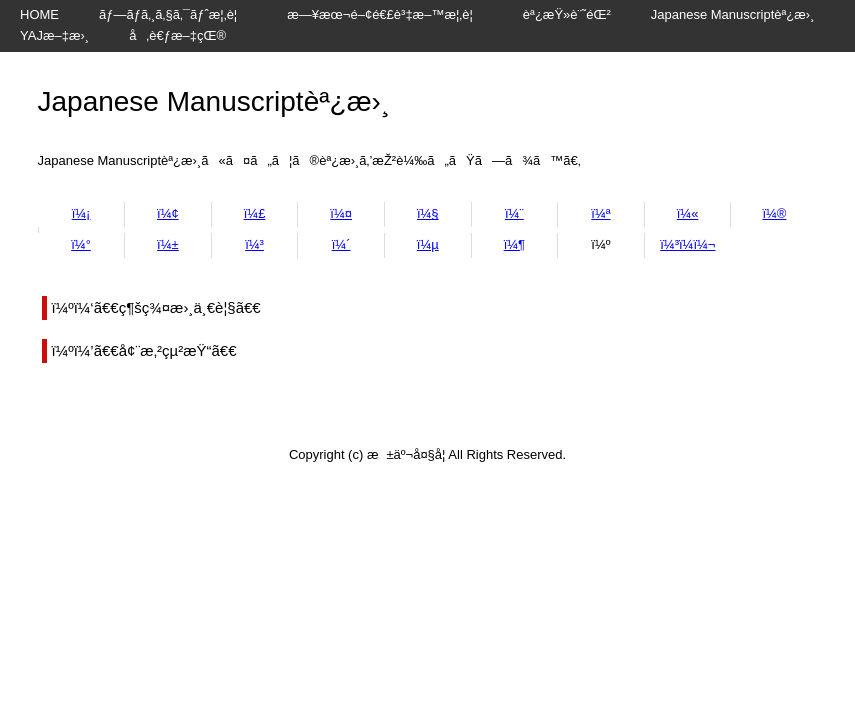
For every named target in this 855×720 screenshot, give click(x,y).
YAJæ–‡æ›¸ (54, 35)
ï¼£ (255, 213)
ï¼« (688, 213)
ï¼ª (600, 213)
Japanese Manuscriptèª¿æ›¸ (733, 14)
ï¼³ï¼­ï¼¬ (687, 244)
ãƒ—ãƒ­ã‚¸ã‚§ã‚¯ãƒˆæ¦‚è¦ (173, 14)
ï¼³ (254, 244)
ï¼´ (341, 244)
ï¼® (774, 213)
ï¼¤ (341, 213)
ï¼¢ (168, 213)
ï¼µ (428, 244)
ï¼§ (428, 213)
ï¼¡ (81, 213)
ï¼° (81, 244)
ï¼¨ (514, 213)
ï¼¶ (514, 244)
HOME (39, 14)
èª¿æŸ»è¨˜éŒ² (567, 14)
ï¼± (168, 244)
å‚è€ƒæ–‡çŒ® (177, 35)
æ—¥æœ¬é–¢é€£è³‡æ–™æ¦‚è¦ (385, 14)
